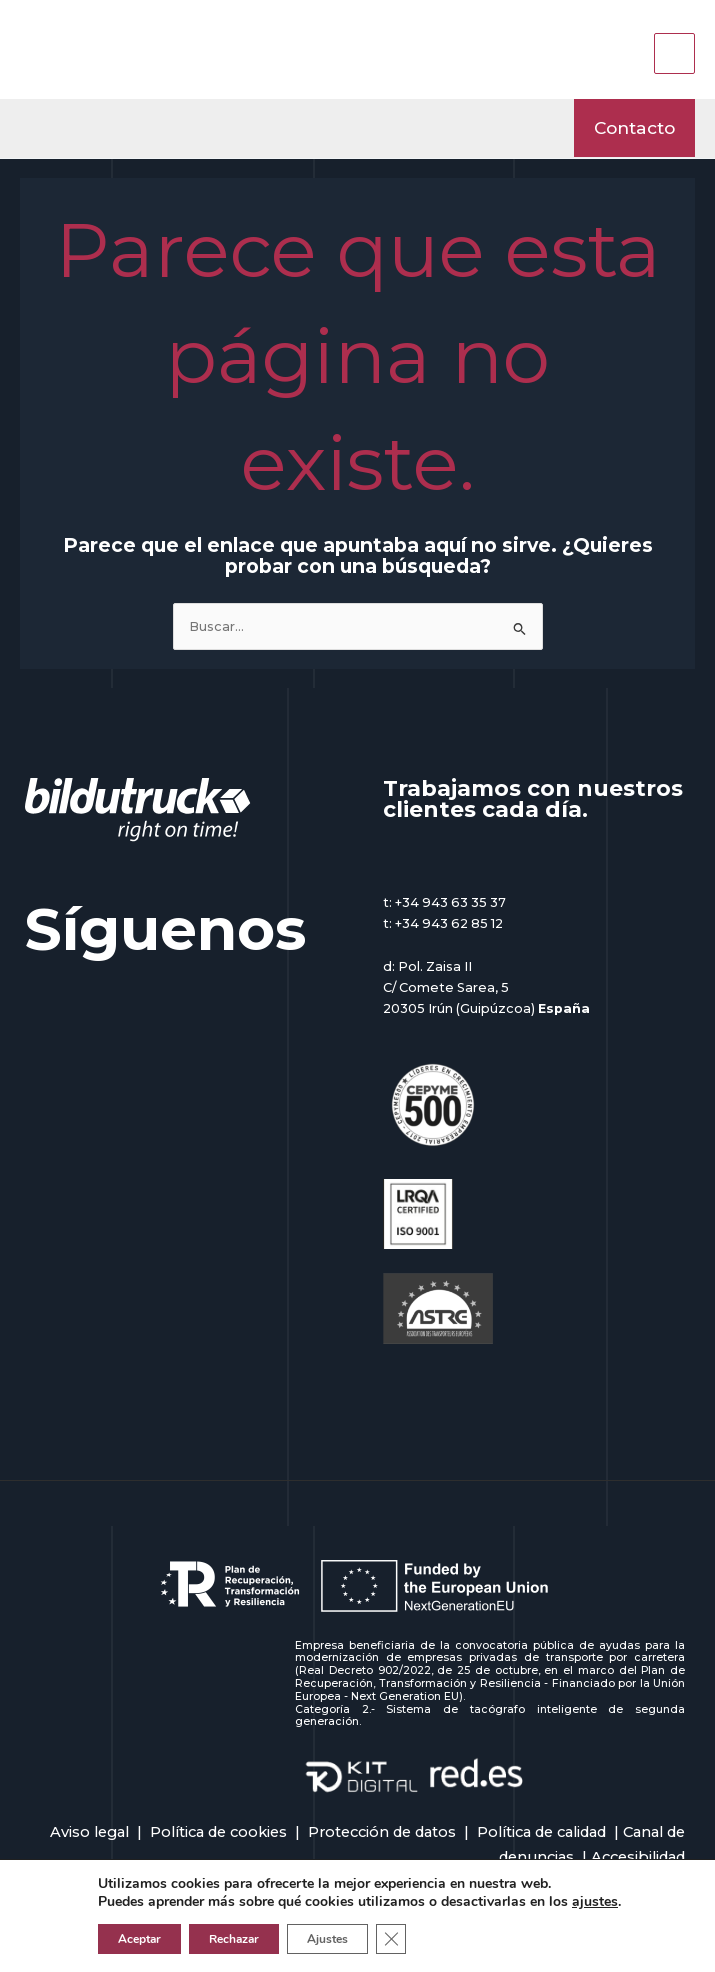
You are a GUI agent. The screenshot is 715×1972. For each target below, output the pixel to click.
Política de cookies (218, 1832)
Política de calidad (541, 1832)
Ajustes (327, 1939)
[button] (634, 127)
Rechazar (234, 1939)
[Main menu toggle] (674, 53)
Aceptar (139, 1939)
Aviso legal (89, 1832)
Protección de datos (382, 1832)
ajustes (595, 1902)
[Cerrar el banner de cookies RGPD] (391, 1939)
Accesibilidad (638, 1857)
